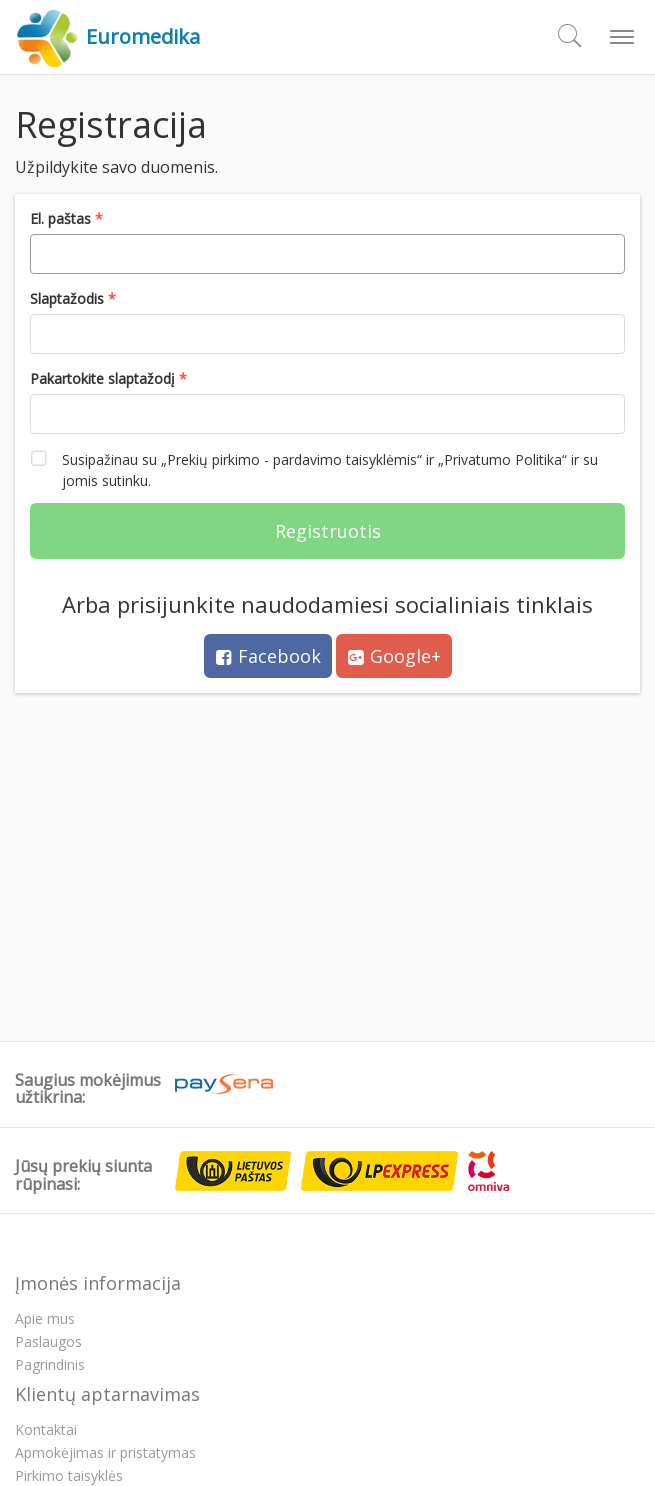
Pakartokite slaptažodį (104, 378)
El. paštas (62, 218)
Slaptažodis (69, 298)
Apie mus (45, 1318)
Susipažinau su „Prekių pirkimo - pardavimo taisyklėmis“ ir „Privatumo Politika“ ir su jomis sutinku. (314, 469)
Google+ (394, 656)
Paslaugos (48, 1341)
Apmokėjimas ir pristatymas (105, 1452)
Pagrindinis (50, 1364)
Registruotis (328, 531)
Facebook (268, 656)
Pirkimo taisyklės (69, 1475)
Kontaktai (46, 1429)
